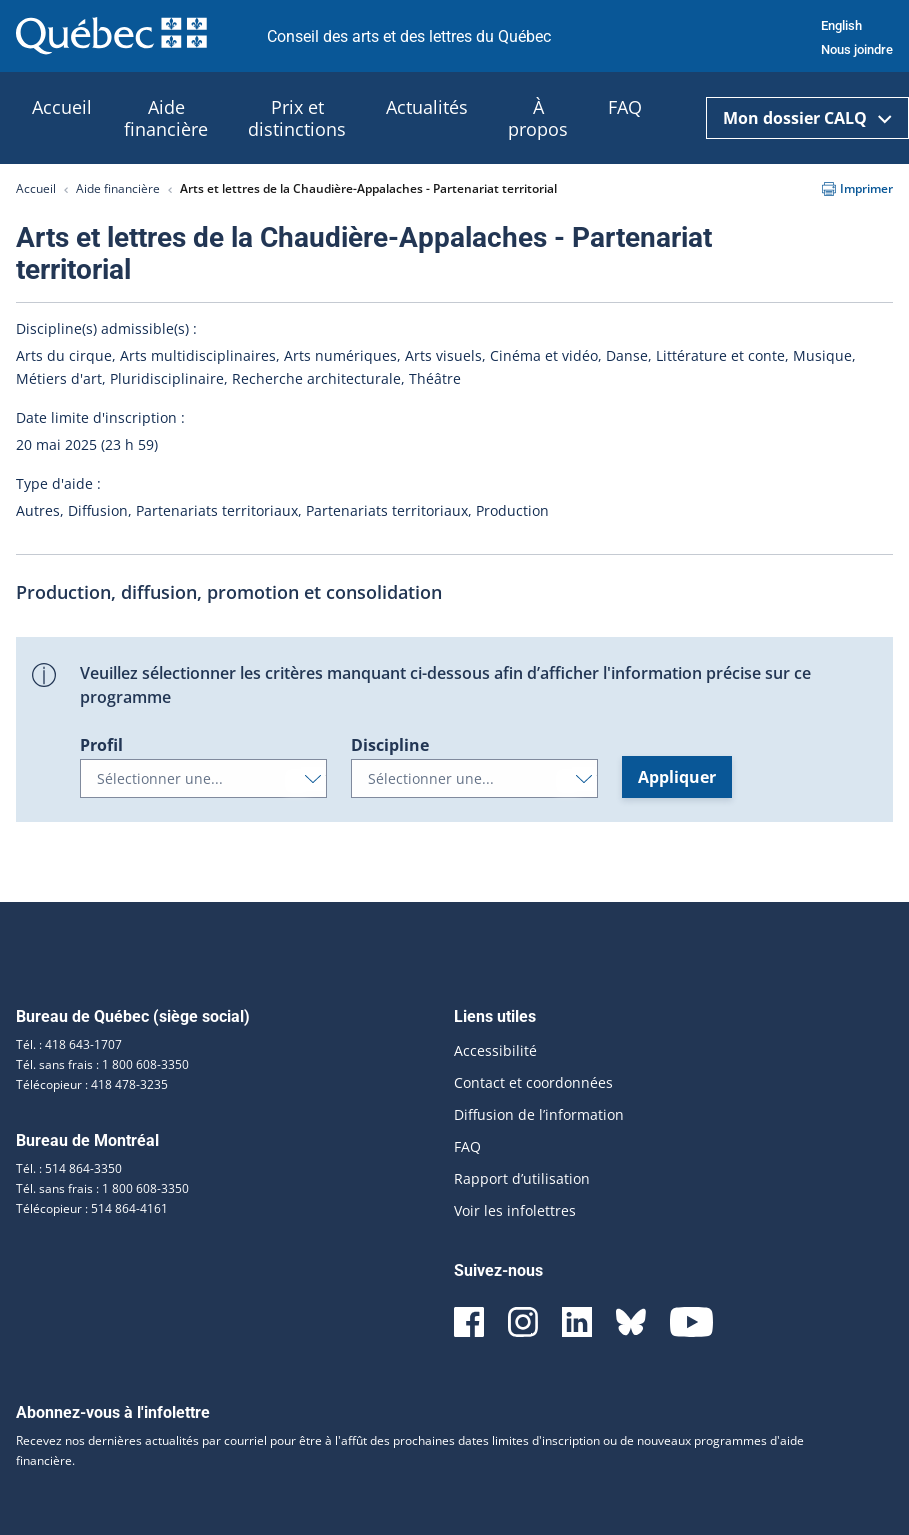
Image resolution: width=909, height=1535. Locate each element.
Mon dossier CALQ (807, 118)
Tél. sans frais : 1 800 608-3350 (102, 1064)
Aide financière (118, 188)
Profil (101, 745)
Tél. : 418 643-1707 (69, 1044)
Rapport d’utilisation (522, 1178)
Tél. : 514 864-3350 (69, 1168)
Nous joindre (857, 49)
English (841, 25)
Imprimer (857, 188)
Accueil (36, 188)
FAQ (467, 1146)
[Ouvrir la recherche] (682, 118)
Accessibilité (495, 1050)
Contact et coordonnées (533, 1082)
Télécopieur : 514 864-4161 (92, 1208)
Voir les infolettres (515, 1210)
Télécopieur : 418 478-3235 (92, 1084)
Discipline (390, 745)
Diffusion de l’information (539, 1114)
